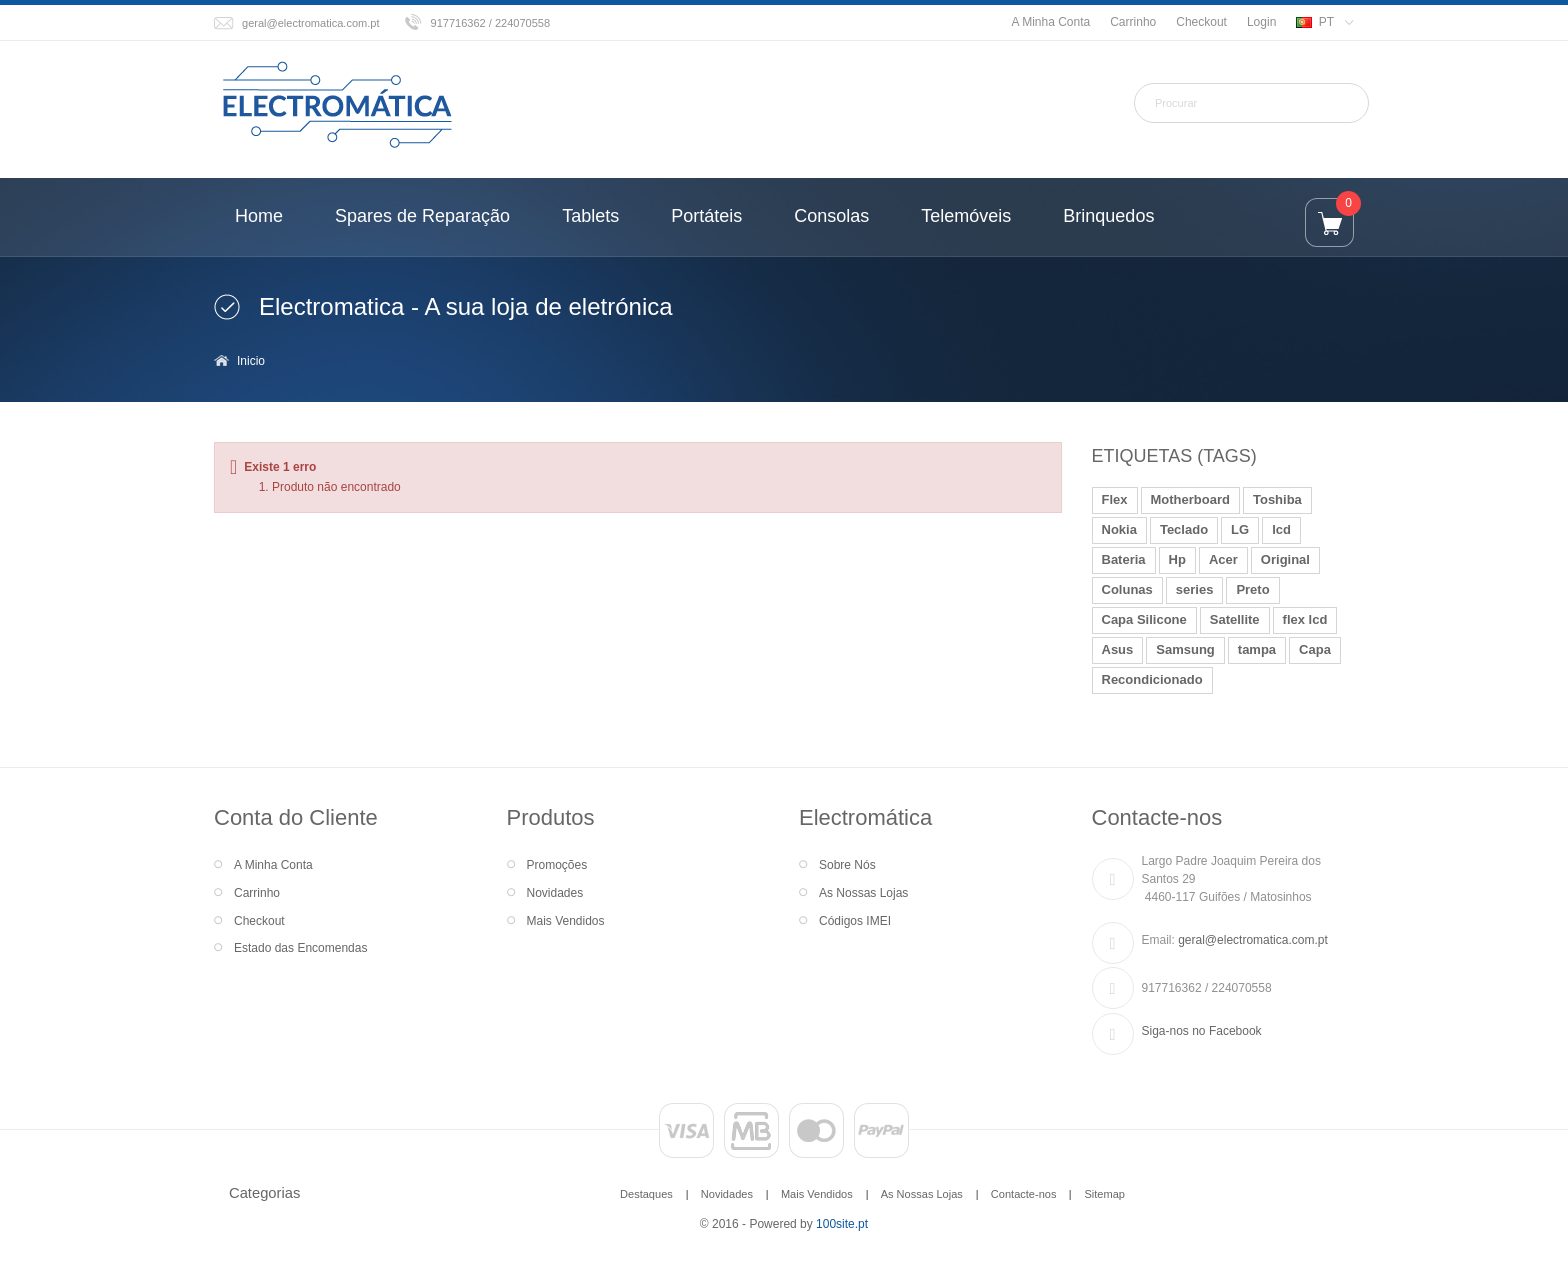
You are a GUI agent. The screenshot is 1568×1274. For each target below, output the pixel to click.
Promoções (557, 865)
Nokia (1119, 529)
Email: (1158, 940)
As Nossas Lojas (863, 893)
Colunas (1127, 589)
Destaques (646, 1194)
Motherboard (1190, 499)
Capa (1315, 649)
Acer (1223, 559)
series (1195, 589)
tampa (1257, 649)
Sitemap (1104, 1194)
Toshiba (1277, 499)
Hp (1177, 559)
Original (1285, 559)
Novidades (555, 893)
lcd (1281, 529)
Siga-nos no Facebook (1202, 1031)
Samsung (1185, 649)
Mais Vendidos (566, 921)
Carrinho (1133, 22)
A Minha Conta (1050, 22)
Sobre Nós (847, 865)
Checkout (1201, 22)
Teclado (1184, 529)
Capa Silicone (1144, 619)
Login (1261, 22)
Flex (1115, 499)
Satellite (1235, 619)
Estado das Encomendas (300, 948)
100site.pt (842, 1224)
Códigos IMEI (855, 921)
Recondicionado (1152, 679)
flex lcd (1305, 619)
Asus (1118, 649)
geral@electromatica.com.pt (311, 23)
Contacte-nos (1024, 1194)
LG (1240, 529)
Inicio (251, 361)
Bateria (1124, 559)
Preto (1252, 589)
